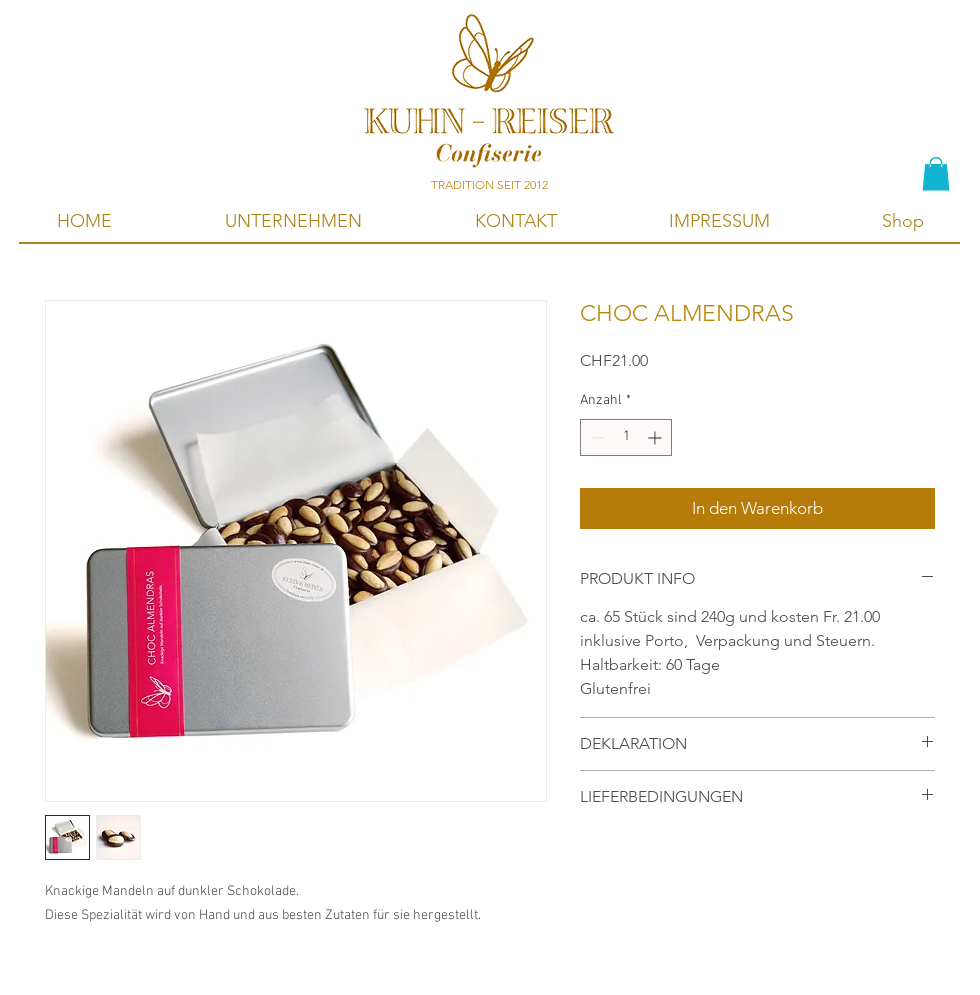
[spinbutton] (626, 437)
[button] (936, 173)
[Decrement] (595, 437)
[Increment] (656, 437)
